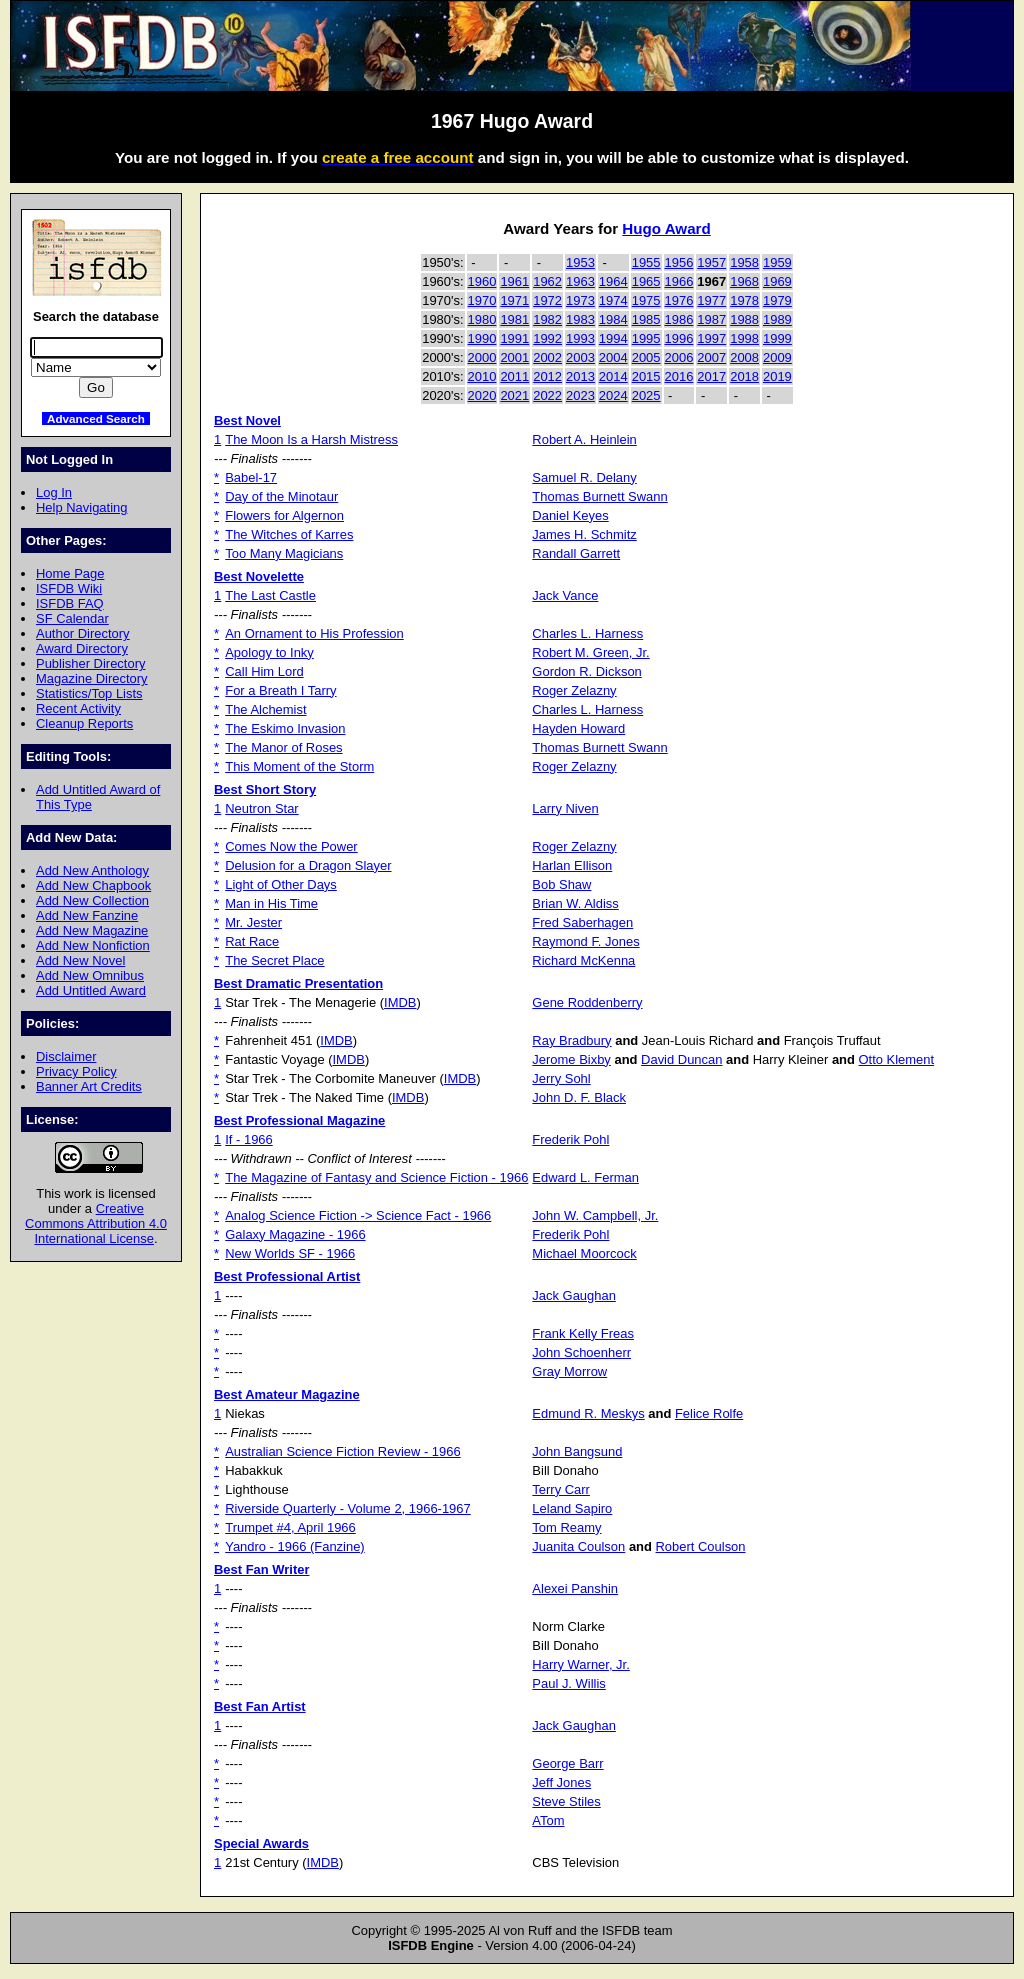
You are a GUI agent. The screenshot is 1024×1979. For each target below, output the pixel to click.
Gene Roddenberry (587, 1002)
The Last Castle (270, 595)
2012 (547, 376)
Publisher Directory (90, 663)
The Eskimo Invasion (285, 728)
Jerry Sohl (561, 1078)
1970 (482, 300)
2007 (711, 357)
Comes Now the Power (291, 846)
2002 (547, 357)
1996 (679, 338)
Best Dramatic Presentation (298, 983)
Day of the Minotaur (281, 496)
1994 (613, 338)
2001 (514, 357)
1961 (514, 281)
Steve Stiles (566, 1801)
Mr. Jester (253, 922)
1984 (613, 319)
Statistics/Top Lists (89, 693)
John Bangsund (577, 1451)
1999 (777, 338)
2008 (744, 357)
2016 (679, 376)
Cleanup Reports (84, 723)
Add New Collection (92, 900)
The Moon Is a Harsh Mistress (311, 439)
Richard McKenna (583, 960)
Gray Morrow (569, 1371)
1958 (744, 262)
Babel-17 (251, 477)
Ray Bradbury (571, 1040)
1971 (514, 300)
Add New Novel (80, 960)
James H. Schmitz (584, 534)
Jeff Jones (561, 1782)
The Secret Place (274, 960)
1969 (777, 281)
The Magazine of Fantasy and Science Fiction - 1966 (376, 1177)
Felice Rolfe (709, 1413)
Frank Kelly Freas (583, 1333)
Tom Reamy (566, 1527)
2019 (777, 376)
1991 (514, 338)
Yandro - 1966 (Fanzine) (294, 1546)
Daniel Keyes (570, 515)
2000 (482, 357)
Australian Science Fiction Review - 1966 (342, 1451)
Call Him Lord (264, 671)
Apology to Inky (269, 652)
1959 (777, 262)
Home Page (70, 573)
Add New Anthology (92, 870)
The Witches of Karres (289, 534)
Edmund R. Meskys (588, 1413)
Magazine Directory (92, 678)
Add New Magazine (92, 930)
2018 (744, 376)
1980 (482, 319)
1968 (744, 281)
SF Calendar (72, 618)
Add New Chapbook (93, 885)
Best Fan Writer (262, 1569)
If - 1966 (249, 1139)
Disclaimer (66, 1056)
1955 (646, 262)
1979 (777, 300)
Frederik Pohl (570, 1139)
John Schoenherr (581, 1352)
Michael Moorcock (584, 1253)
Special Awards (261, 1843)
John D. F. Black (579, 1097)
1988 (744, 319)
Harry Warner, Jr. (580, 1664)
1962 (547, 281)
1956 (679, 262)
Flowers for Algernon (284, 515)
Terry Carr (561, 1489)
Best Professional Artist (287, 1276)
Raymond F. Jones (585, 941)
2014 (613, 376)
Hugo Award (666, 228)
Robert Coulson (701, 1546)
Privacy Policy (76, 1071)
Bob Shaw (561, 884)
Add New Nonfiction (93, 945)
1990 (482, 338)
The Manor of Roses (283, 747)
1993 (580, 338)
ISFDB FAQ (70, 603)
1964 (613, 281)
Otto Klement (897, 1059)
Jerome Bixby (571, 1059)
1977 (711, 300)
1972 (547, 300)
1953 (580, 262)
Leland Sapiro (572, 1508)
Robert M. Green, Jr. (590, 652)
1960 (482, 281)
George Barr (567, 1763)
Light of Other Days (281, 884)
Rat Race (252, 941)
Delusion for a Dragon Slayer (308, 865)
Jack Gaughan (574, 1295)
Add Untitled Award (91, 990)
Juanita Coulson (578, 1546)
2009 (777, 357)
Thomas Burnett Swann (599, 496)
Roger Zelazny (574, 690)
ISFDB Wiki (69, 588)
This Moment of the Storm (299, 766)
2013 (580, 376)
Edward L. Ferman (585, 1177)
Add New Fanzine (87, 915)
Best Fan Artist (260, 1706)
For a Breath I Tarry (280, 690)
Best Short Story (265, 789)
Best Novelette (259, 576)
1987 (711, 319)
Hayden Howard (578, 728)
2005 (646, 357)
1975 (646, 300)
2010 (482, 376)
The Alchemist (265, 709)
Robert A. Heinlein (584, 439)
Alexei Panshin (575, 1588)
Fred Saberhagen (582, 922)
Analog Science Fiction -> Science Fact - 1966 (358, 1215)
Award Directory (82, 648)
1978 (744, 300)
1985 (646, 319)
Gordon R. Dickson (586, 671)
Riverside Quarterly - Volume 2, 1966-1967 (348, 1508)
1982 (547, 319)
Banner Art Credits (89, 1086)
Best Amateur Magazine (287, 1394)
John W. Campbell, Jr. (595, 1215)
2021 (514, 395)
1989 (777, 319)
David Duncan (681, 1059)
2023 (580, 395)
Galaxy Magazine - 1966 (295, 1234)
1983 (580, 319)
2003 (580, 357)
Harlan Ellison (572, 865)
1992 (547, 338)
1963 (580, 281)
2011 (514, 376)
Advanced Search (96, 418)
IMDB (400, 1002)
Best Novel (247, 420)
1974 (613, 300)
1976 (679, 300)
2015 (646, 376)
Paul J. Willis (568, 1683)
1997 (711, 338)
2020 (482, 395)
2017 (711, 376)
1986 (679, 319)
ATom (548, 1820)
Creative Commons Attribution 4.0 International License (96, 1223)
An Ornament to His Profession (314, 633)
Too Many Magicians (284, 553)
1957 (711, 262)
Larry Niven (565, 808)
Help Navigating (81, 507)
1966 (679, 281)
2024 (613, 395)
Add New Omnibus (90, 975)
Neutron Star (261, 808)
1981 (514, 319)
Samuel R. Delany (584, 477)
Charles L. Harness (587, 633)
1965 (646, 281)
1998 (744, 338)
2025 (646, 395)
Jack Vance (565, 595)
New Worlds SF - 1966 (290, 1253)
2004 (613, 357)
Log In (54, 492)
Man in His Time (271, 903)
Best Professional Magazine (299, 1120)
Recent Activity (78, 708)
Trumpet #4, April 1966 (290, 1527)
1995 (646, 338)
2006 (679, 357)
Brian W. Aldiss (575, 903)
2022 (547, 395)
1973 (580, 300)
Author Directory (83, 633)
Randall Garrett (576, 553)
